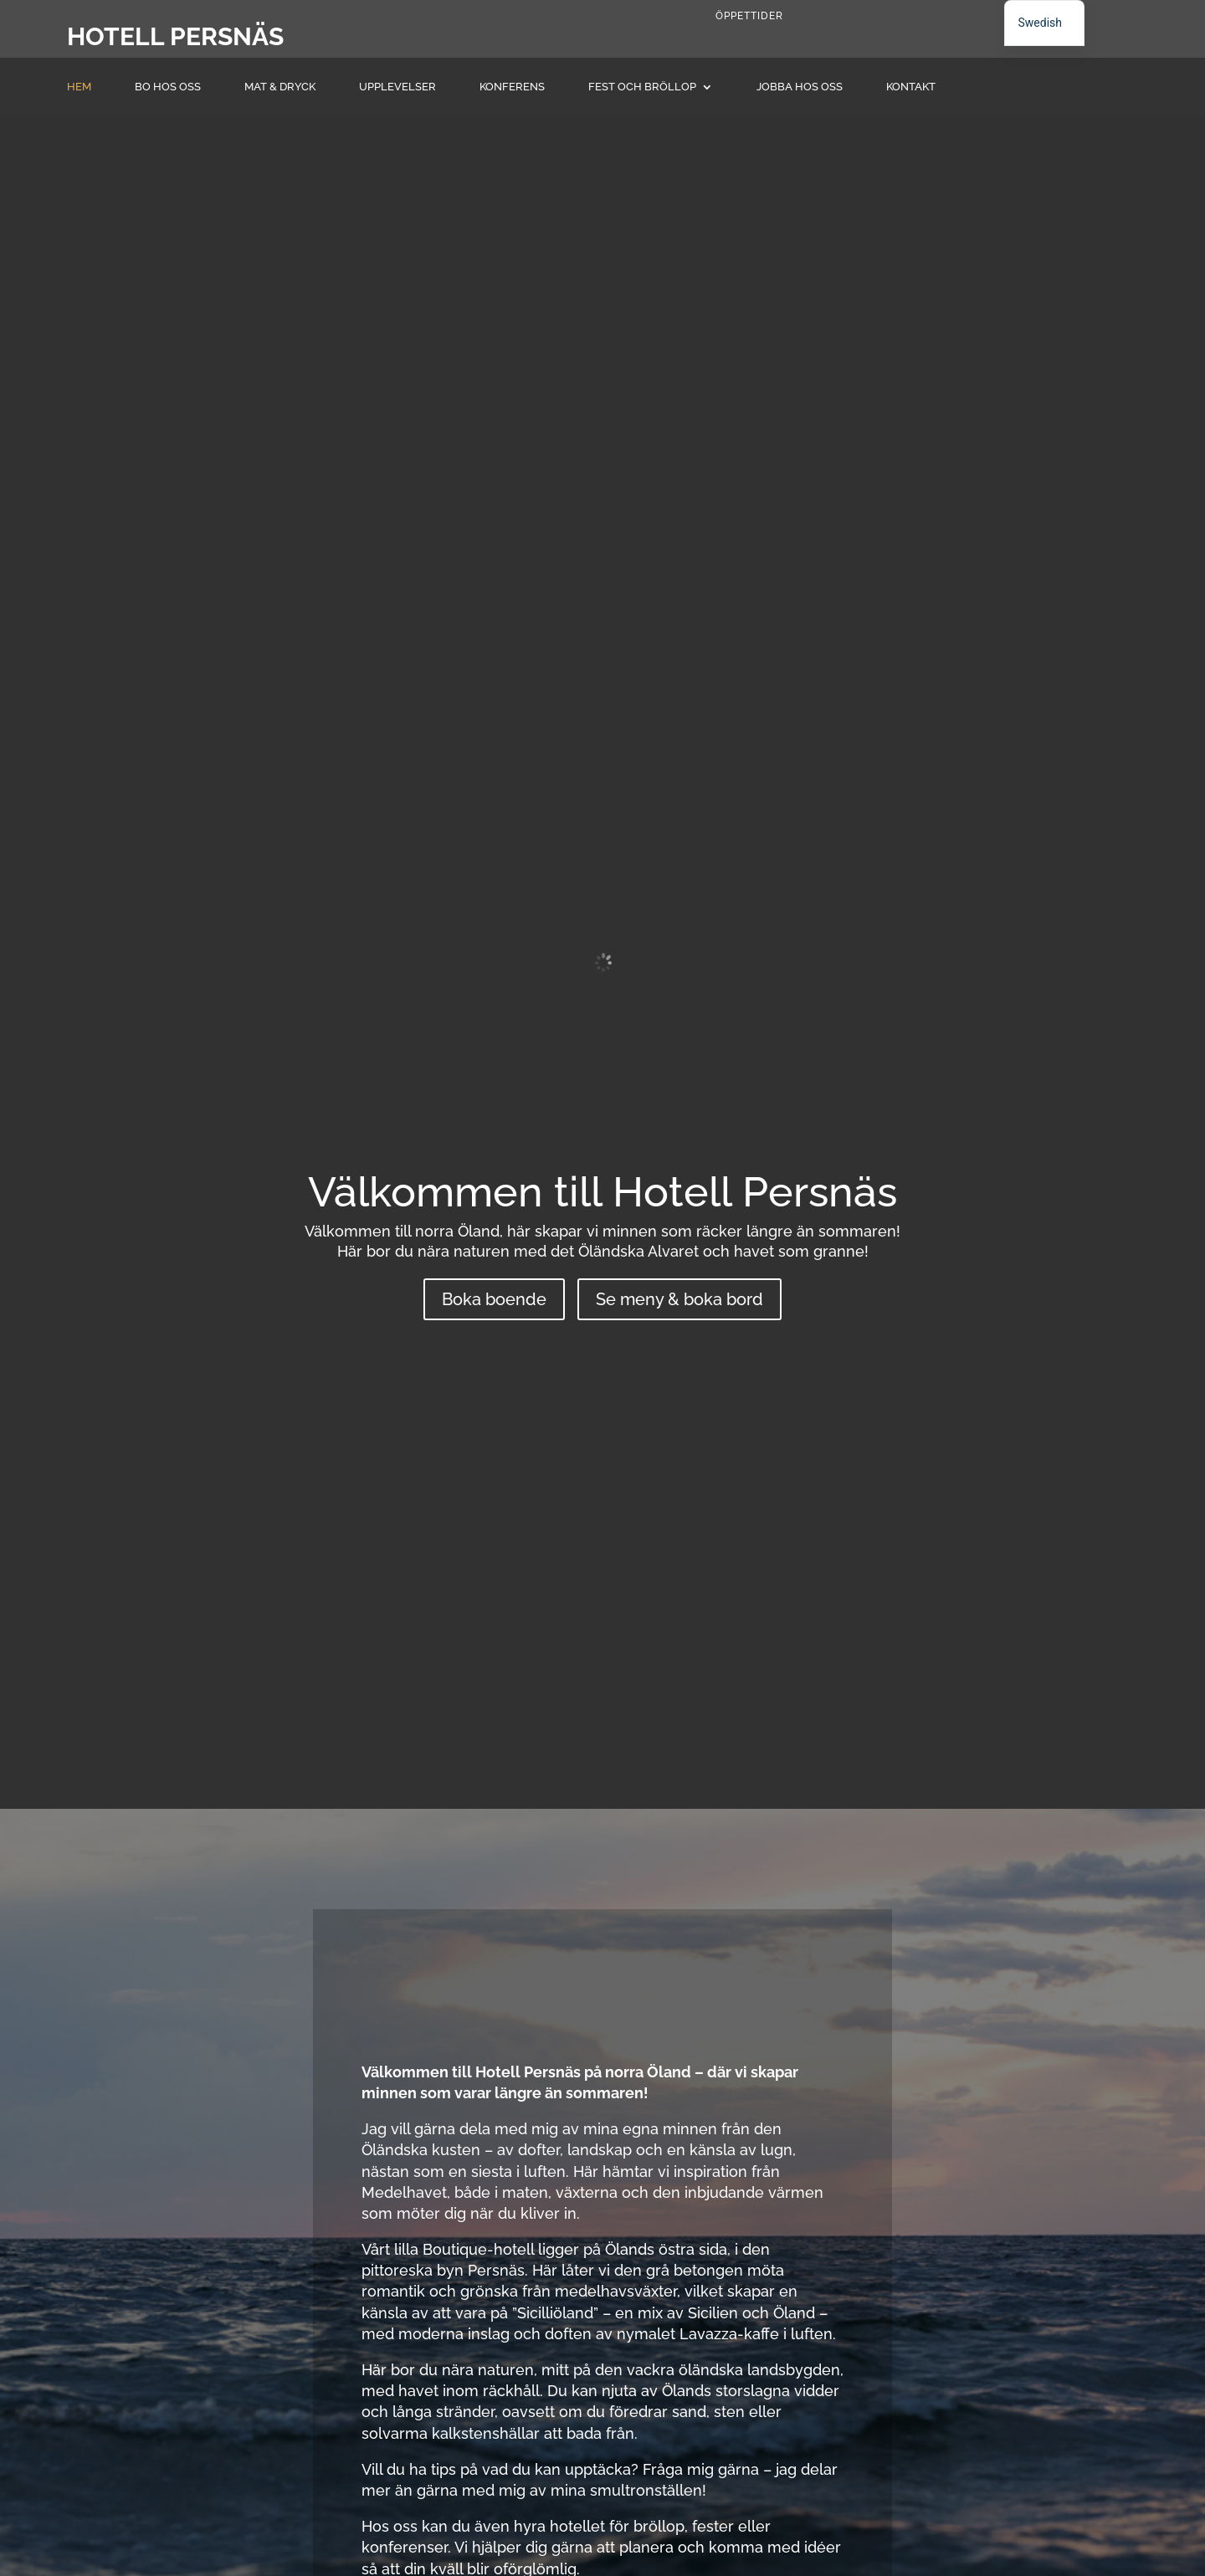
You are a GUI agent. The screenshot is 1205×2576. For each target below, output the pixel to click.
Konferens (512, 87)
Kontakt (911, 87)
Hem (79, 87)
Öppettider (749, 16)
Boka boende (494, 1299)
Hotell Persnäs (175, 36)
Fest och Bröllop (642, 87)
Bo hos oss (168, 87)
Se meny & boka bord (679, 1299)
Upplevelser (397, 87)
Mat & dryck (279, 87)
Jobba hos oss (799, 87)
